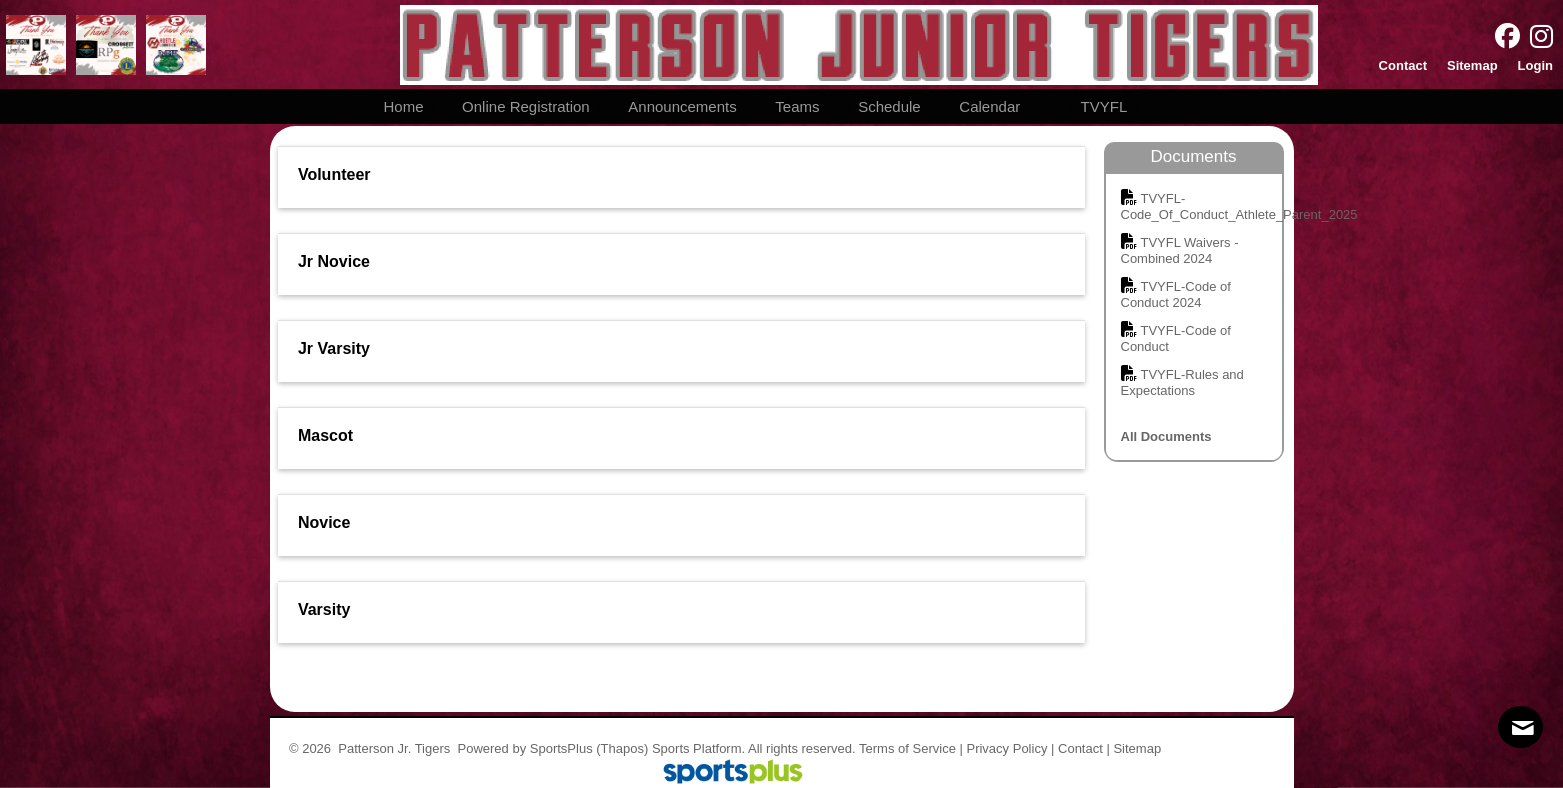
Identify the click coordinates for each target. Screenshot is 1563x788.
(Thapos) (622, 748)
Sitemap (1137, 748)
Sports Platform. (698, 748)
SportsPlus (561, 748)
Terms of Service (907, 748)
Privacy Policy (1006, 748)
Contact (1080, 748)
